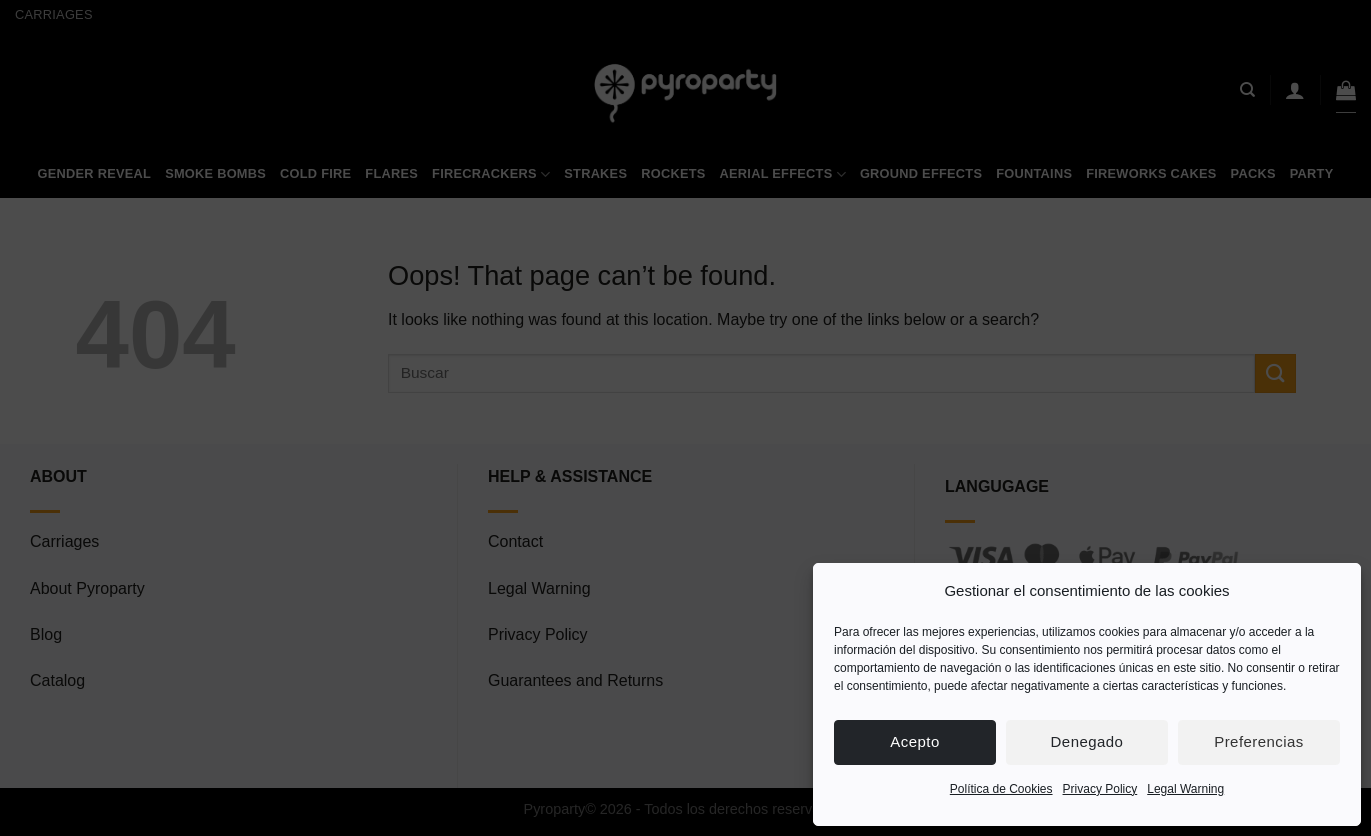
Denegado (1087, 741)
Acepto (914, 741)
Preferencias (1259, 741)
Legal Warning (1185, 789)
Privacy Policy (1100, 789)
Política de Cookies (1001, 789)
